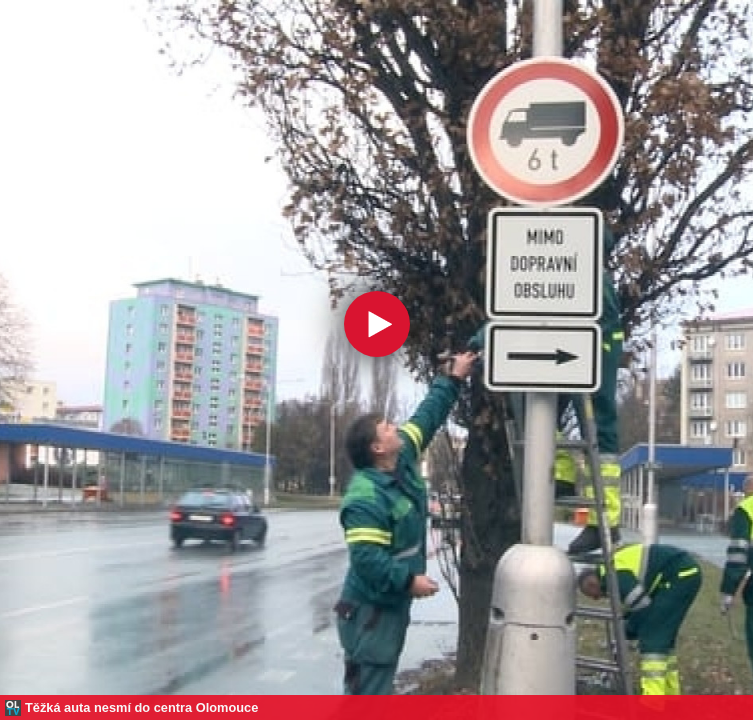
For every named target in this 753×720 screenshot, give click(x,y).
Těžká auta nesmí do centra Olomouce (141, 707)
